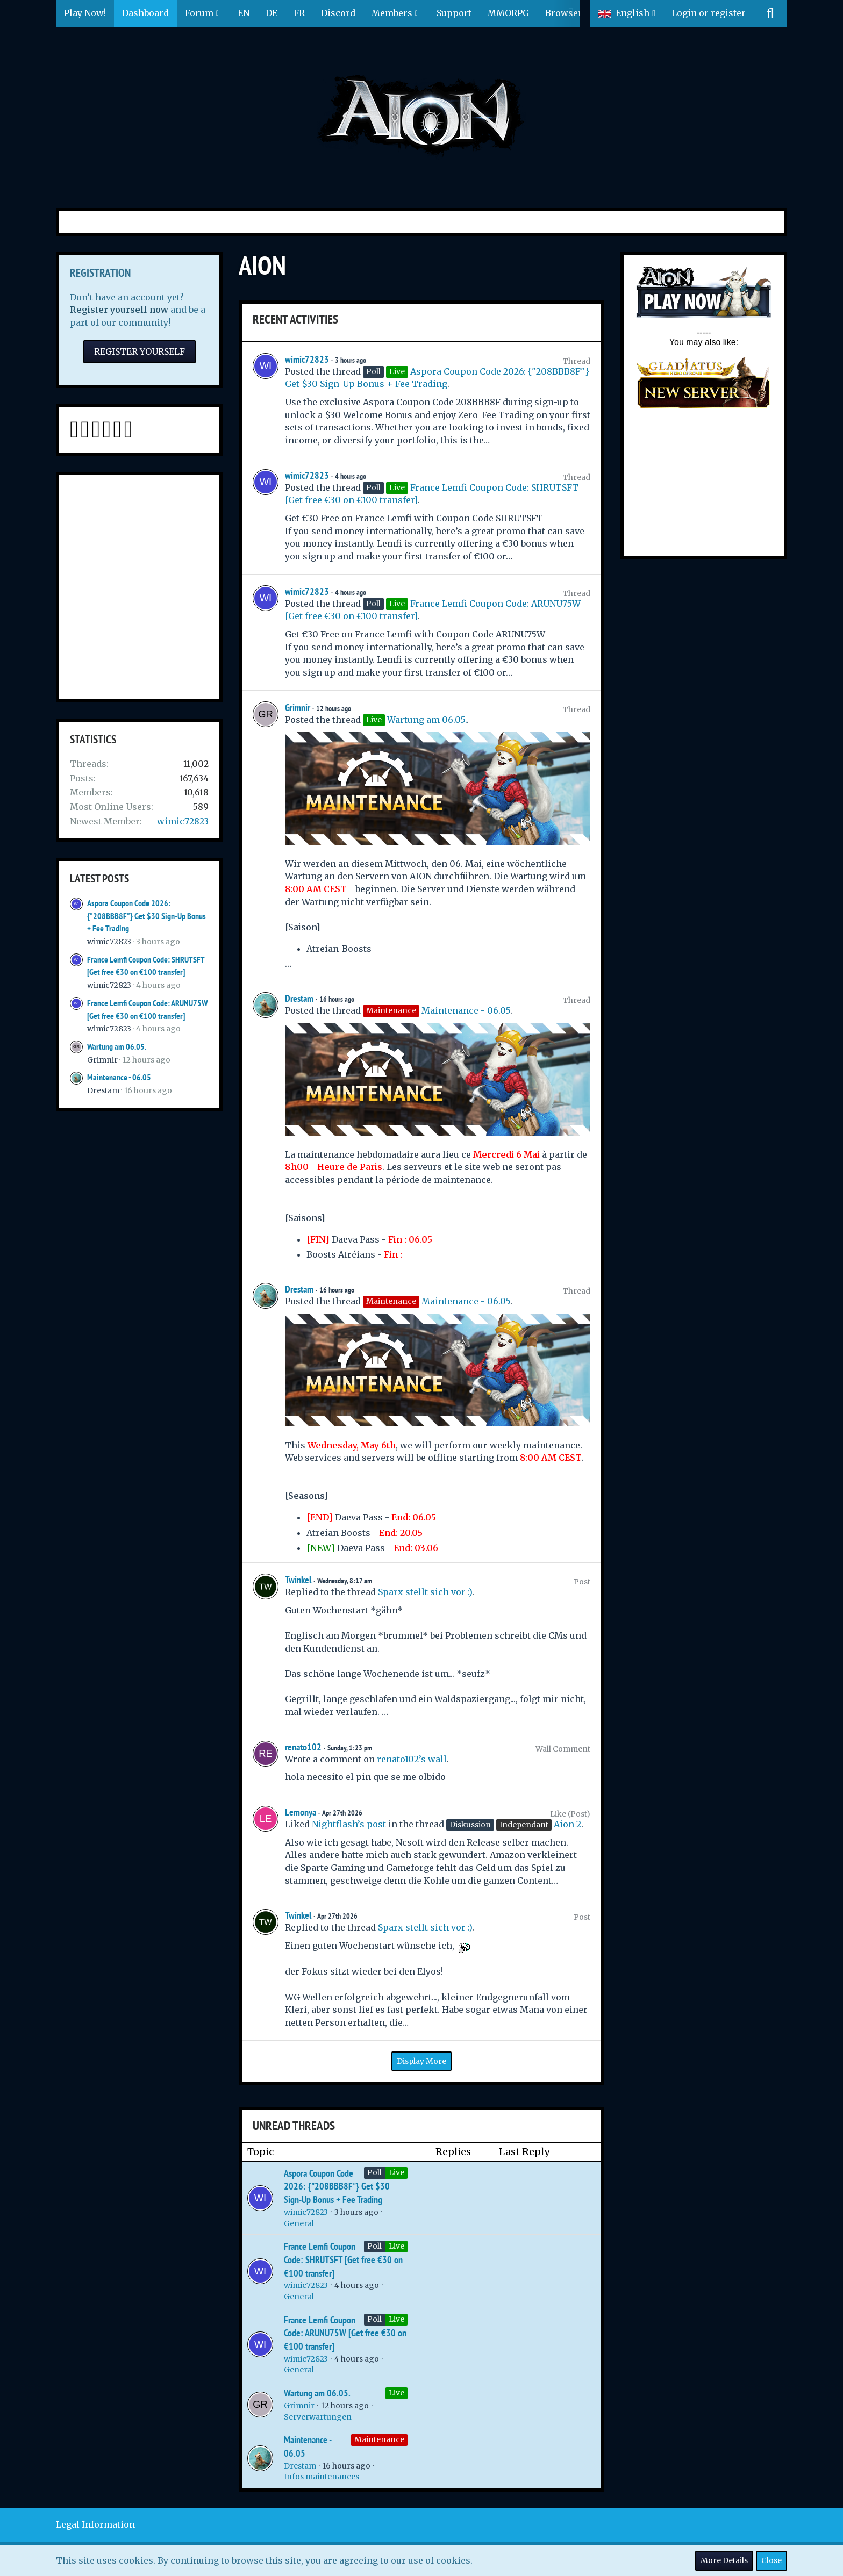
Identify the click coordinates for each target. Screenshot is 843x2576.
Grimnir (102, 1060)
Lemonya (300, 1812)
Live (396, 2172)
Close (771, 2560)
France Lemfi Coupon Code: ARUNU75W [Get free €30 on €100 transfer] (345, 2333)
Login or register (708, 13)
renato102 (303, 1747)
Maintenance (379, 2439)
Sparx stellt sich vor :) (425, 1592)
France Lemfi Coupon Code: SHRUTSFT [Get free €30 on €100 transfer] (343, 2259)
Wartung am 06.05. (116, 1046)
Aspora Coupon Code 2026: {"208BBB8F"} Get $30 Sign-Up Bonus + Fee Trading (146, 916)
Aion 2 (567, 1824)
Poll (374, 2172)
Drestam (103, 1090)
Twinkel (298, 1580)
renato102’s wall (412, 1759)
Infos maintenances (321, 2476)
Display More (421, 2061)
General (299, 2223)
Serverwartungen (318, 2417)
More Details (724, 2560)
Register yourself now (119, 309)
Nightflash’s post (349, 1824)
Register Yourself (139, 351)
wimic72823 (183, 821)
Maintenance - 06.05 (119, 1077)
